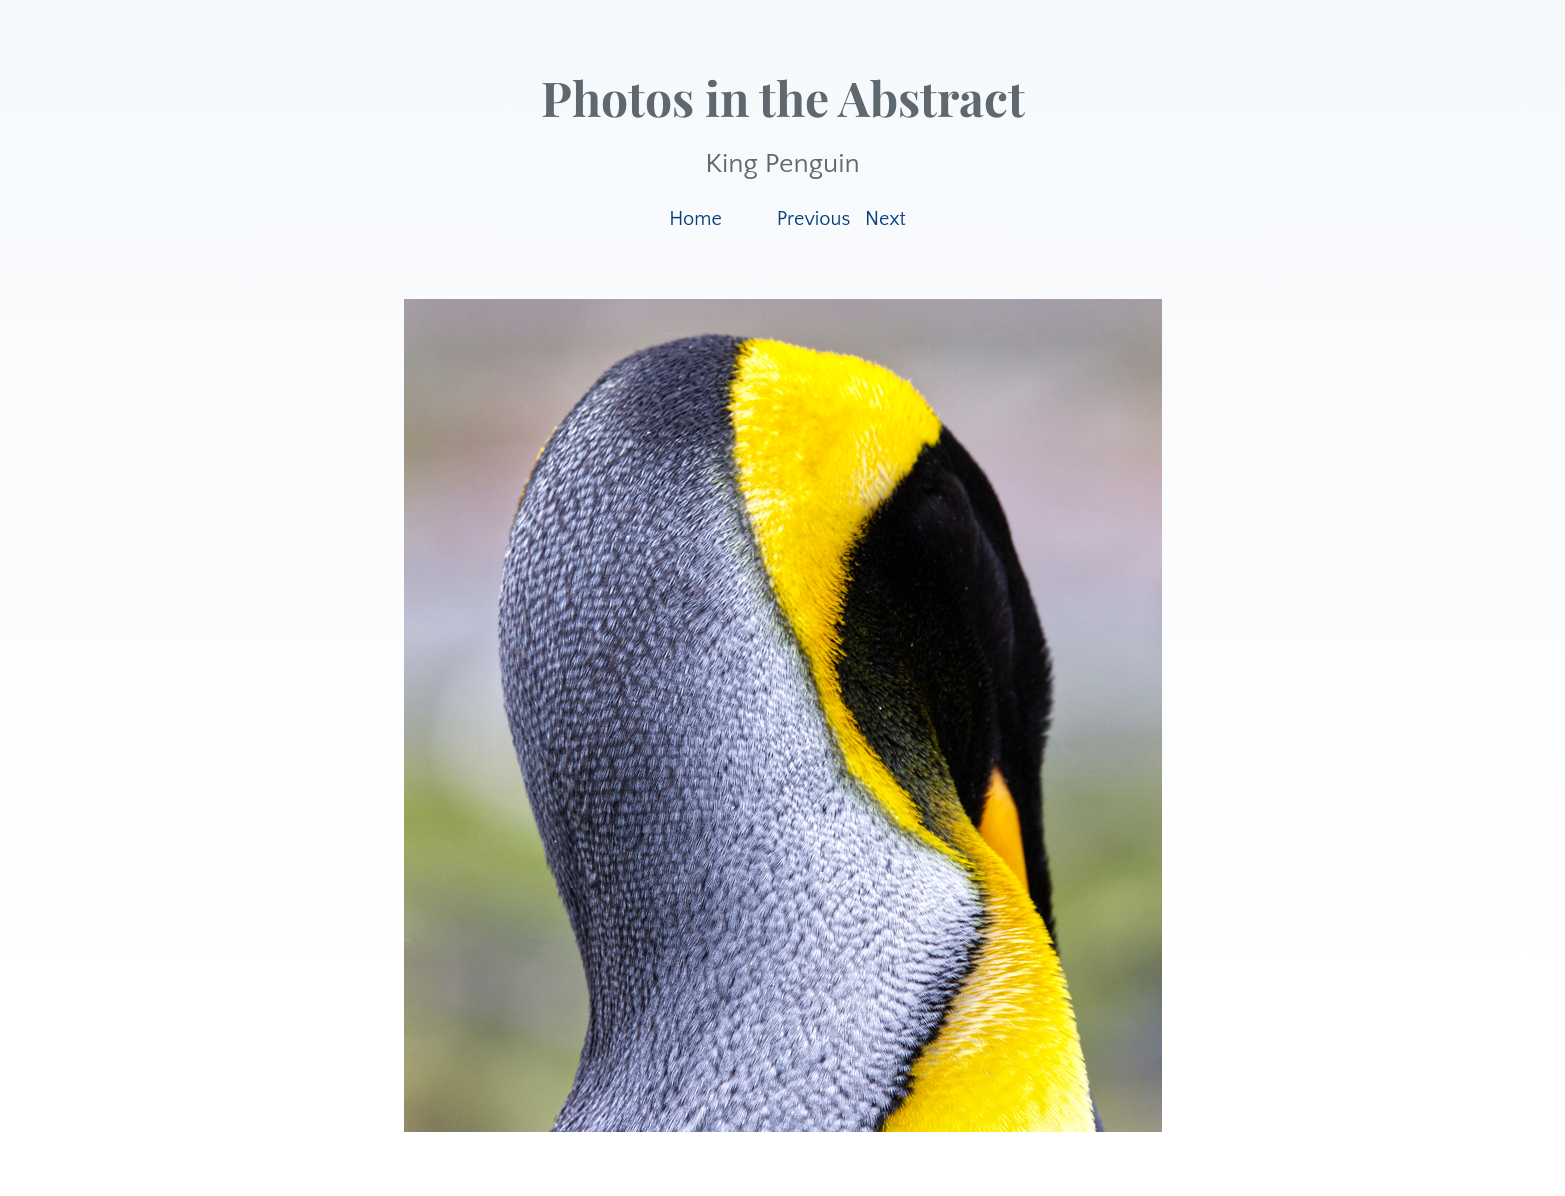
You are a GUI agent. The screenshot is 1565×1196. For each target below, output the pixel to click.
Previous (814, 219)
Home (695, 219)
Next (885, 219)
